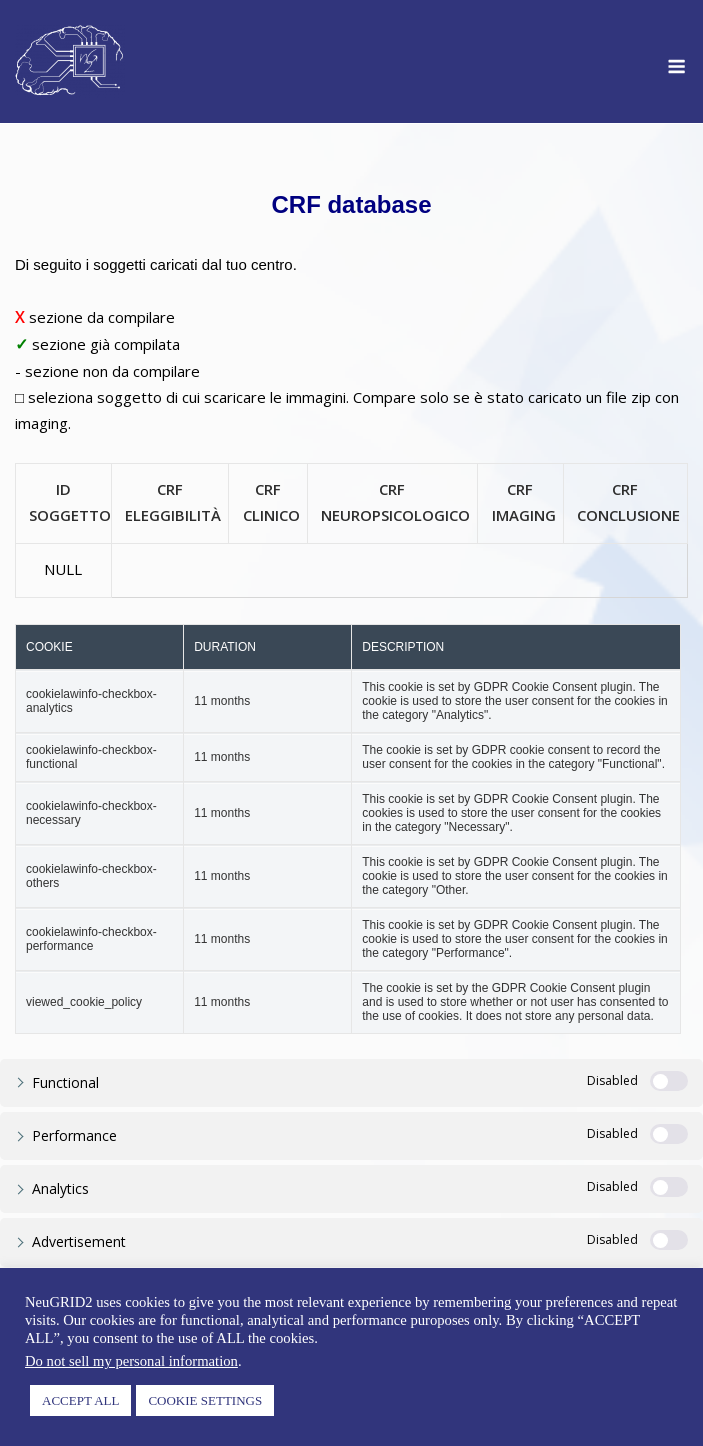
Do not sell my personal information (131, 1361)
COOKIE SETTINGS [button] (205, 1400)
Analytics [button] (60, 1188)
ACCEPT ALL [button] (80, 1400)
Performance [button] (74, 1135)
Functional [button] (65, 1082)
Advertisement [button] (79, 1241)
